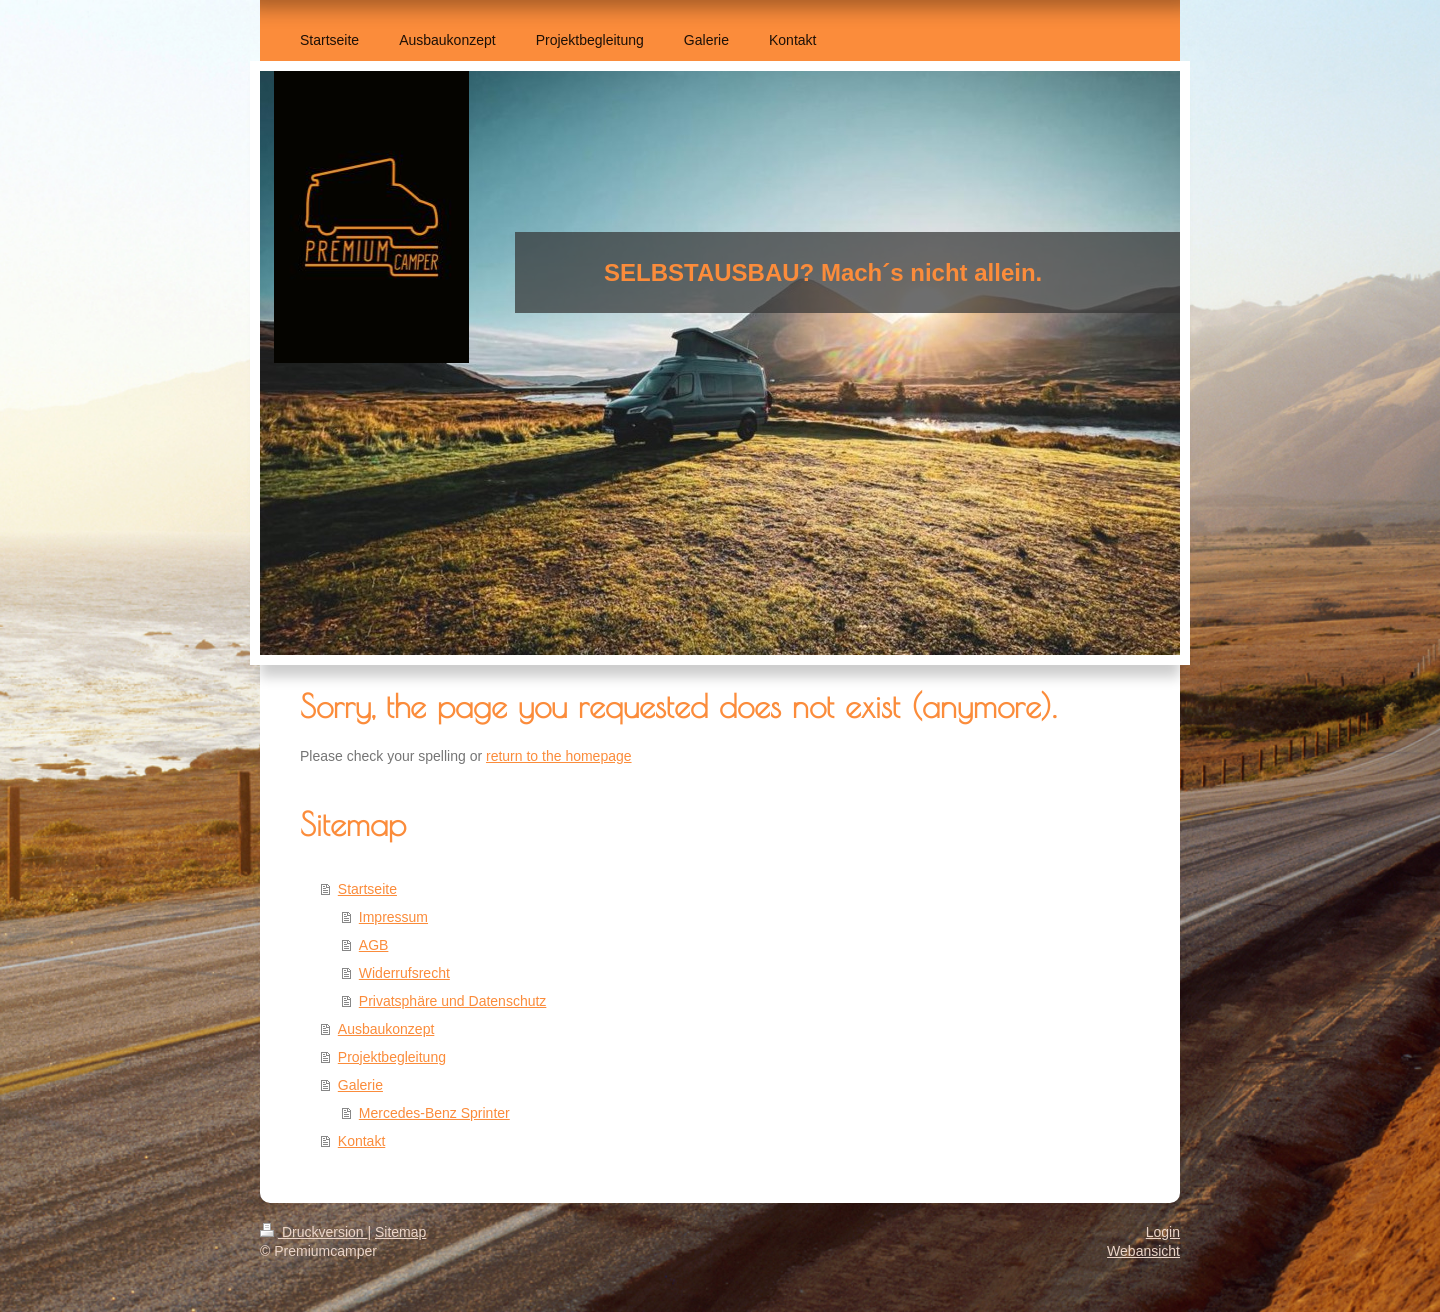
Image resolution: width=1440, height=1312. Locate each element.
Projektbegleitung (392, 1057)
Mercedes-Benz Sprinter (434, 1113)
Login (1163, 1232)
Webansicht (1143, 1251)
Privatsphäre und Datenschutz (453, 1001)
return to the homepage (559, 756)
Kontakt (361, 1141)
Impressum (393, 917)
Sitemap (400, 1232)
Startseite (367, 889)
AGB (374, 945)
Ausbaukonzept (386, 1029)
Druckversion (313, 1232)
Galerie (360, 1085)
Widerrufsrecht (404, 973)
